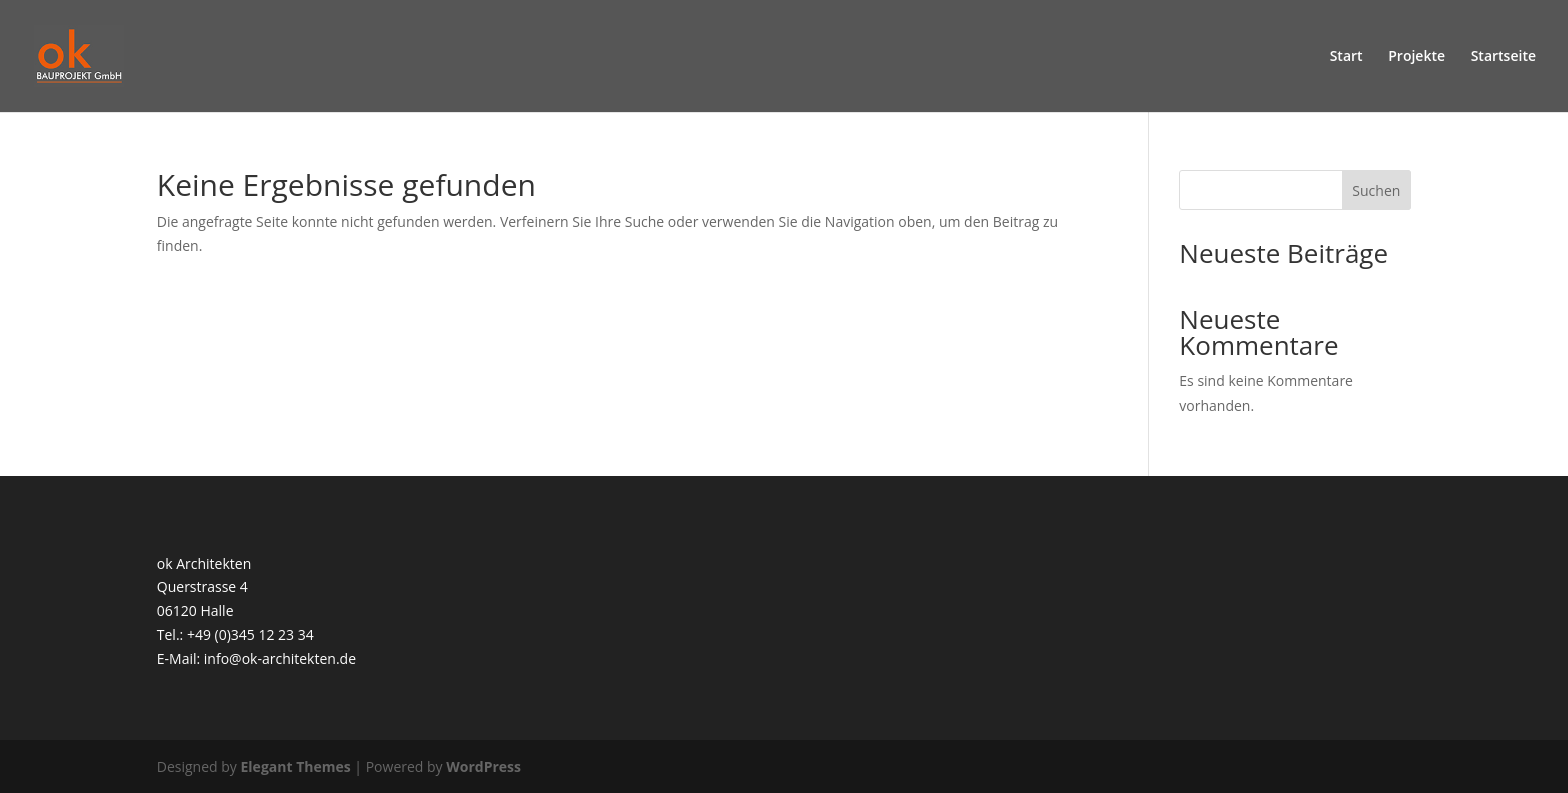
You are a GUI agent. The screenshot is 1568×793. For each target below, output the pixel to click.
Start (1346, 57)
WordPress (483, 766)
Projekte (1416, 57)
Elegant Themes (296, 766)
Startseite (1503, 57)
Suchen (1376, 190)
